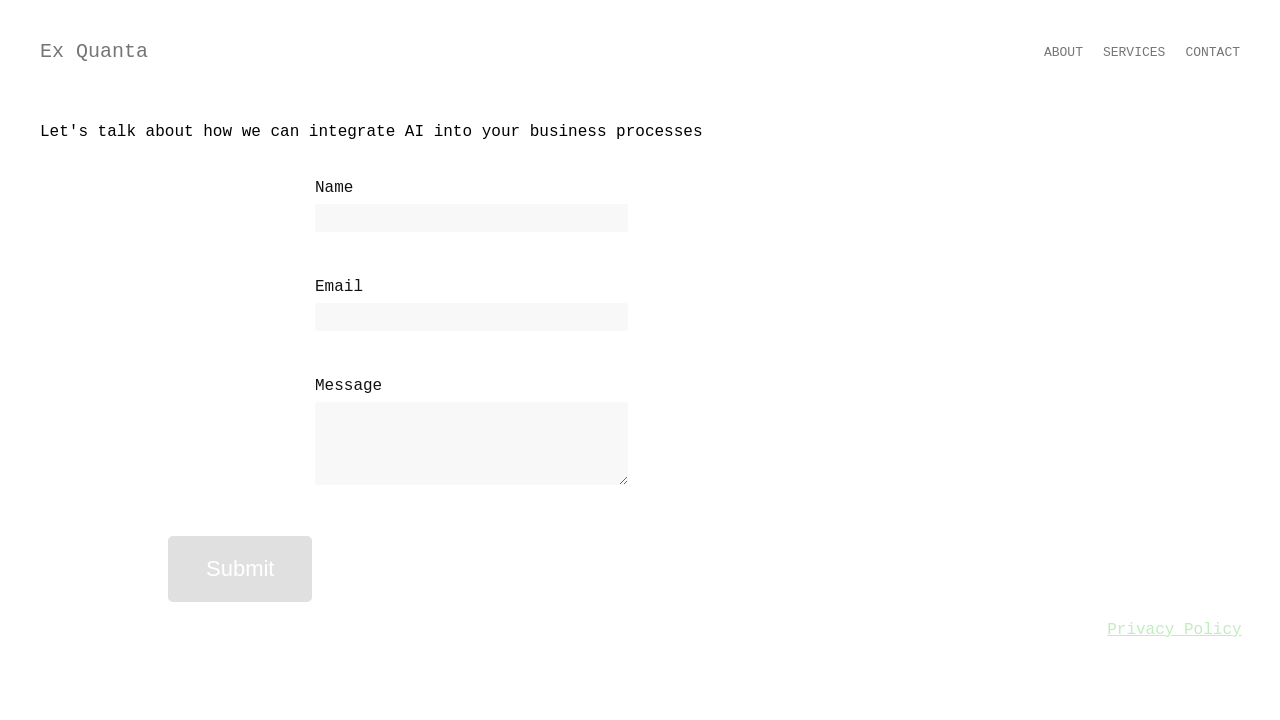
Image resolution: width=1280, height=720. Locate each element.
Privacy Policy (1174, 630)
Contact (1212, 52)
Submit (240, 568)
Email (339, 287)
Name (334, 188)
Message (348, 386)
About (1063, 52)
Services (1134, 52)
